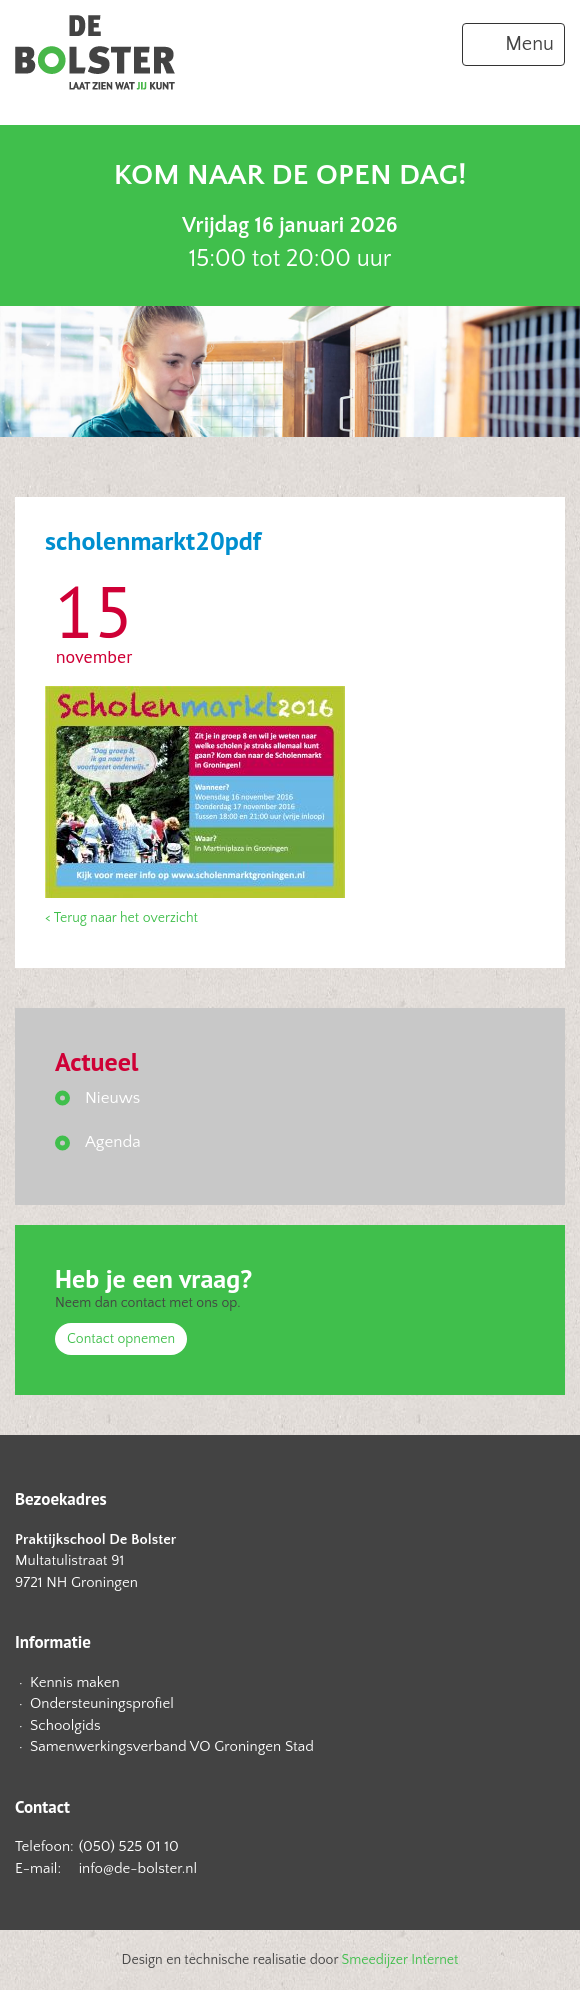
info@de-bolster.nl (138, 1868)
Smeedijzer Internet (400, 1960)
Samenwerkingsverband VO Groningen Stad (172, 1746)
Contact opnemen (121, 1339)
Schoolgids (65, 1725)
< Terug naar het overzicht (121, 918)
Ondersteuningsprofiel (102, 1703)
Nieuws (112, 1098)
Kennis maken (75, 1682)
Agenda (113, 1142)
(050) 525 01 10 (129, 1846)
